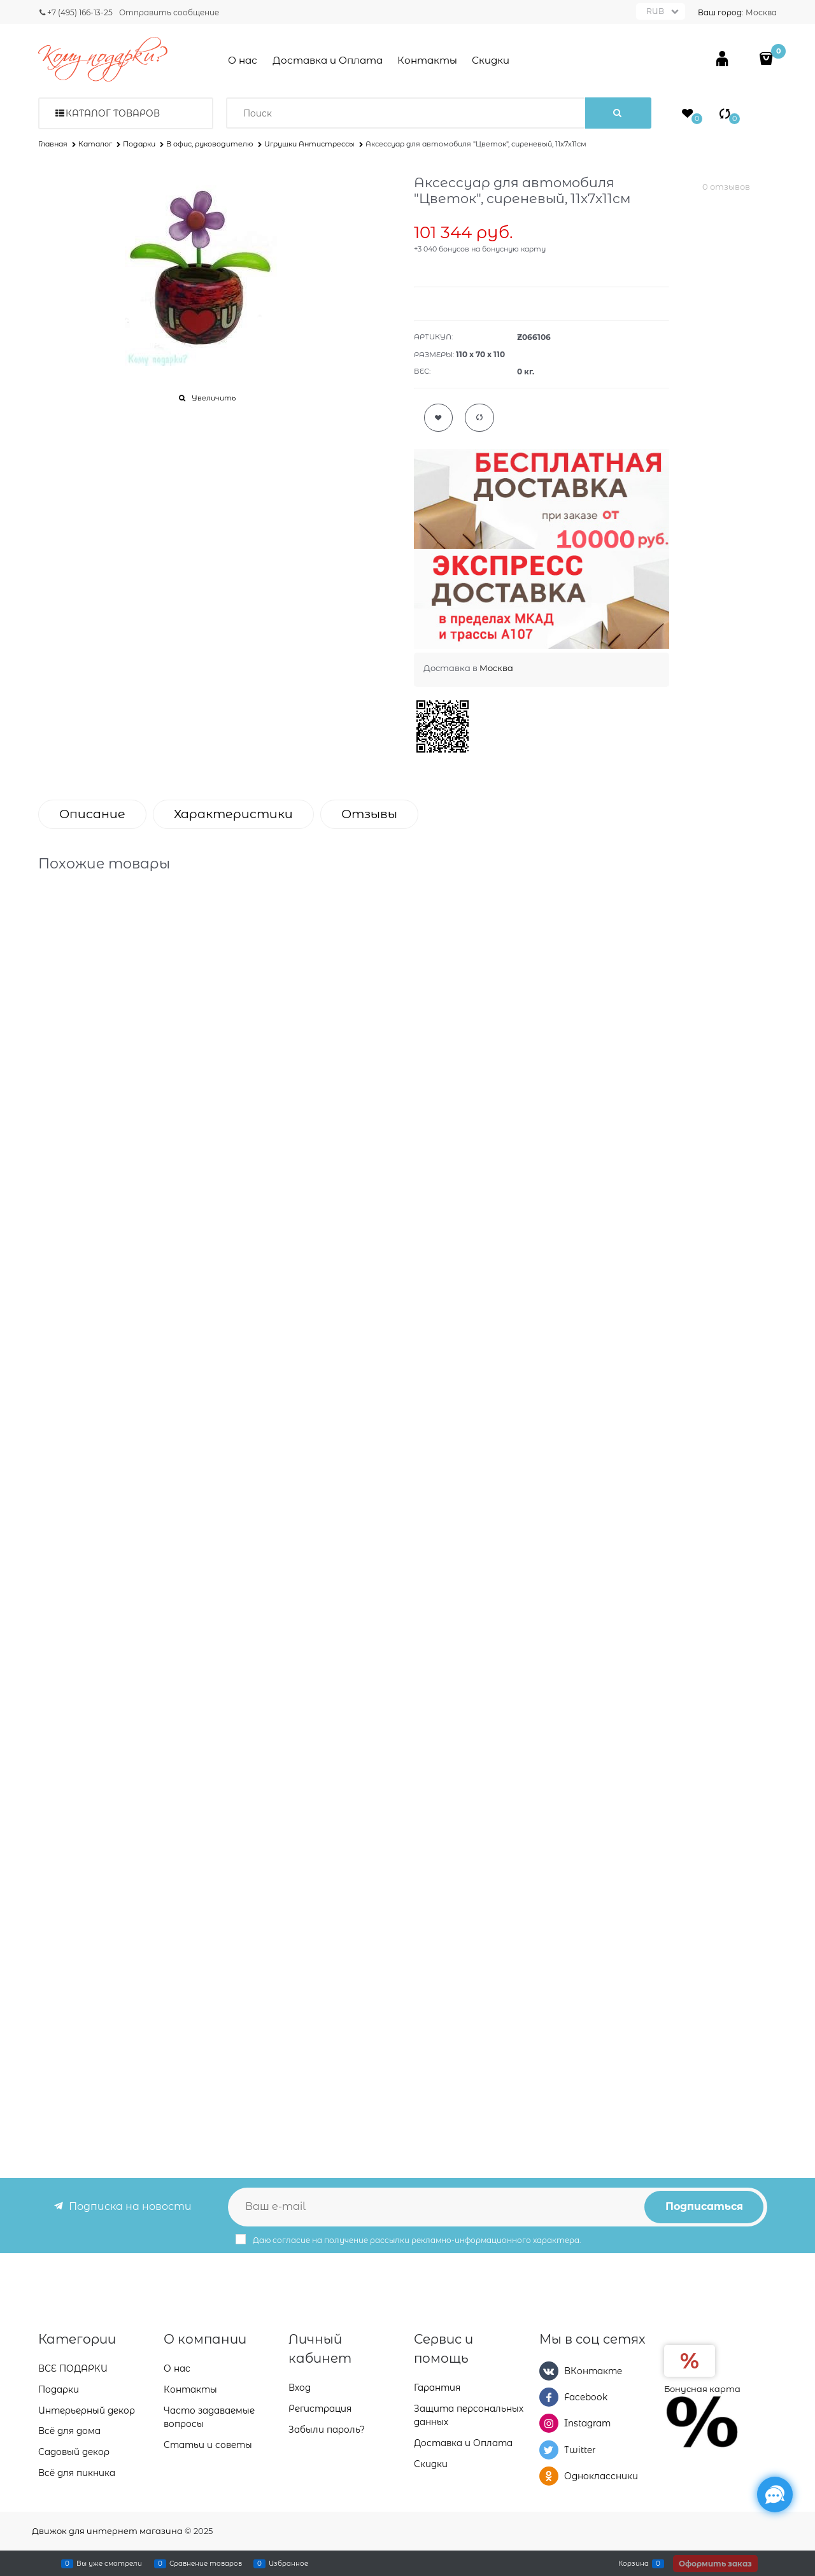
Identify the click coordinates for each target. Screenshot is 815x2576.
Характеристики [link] (233, 814)
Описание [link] (92, 814)
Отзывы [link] (369, 814)
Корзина (633, 2563)
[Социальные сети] (775, 2494)
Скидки (490, 60)
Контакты (427, 60)
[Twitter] (548, 2449)
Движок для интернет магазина (107, 2531)
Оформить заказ (715, 2563)
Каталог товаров (113, 113)
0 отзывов (726, 186)
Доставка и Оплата (328, 60)
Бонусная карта (702, 2389)
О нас (242, 60)
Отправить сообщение (169, 12)
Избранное (288, 2563)
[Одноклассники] (548, 2476)
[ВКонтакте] (548, 2371)
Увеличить (214, 397)
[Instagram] (548, 2423)
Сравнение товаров (205, 2563)
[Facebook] (548, 2397)
